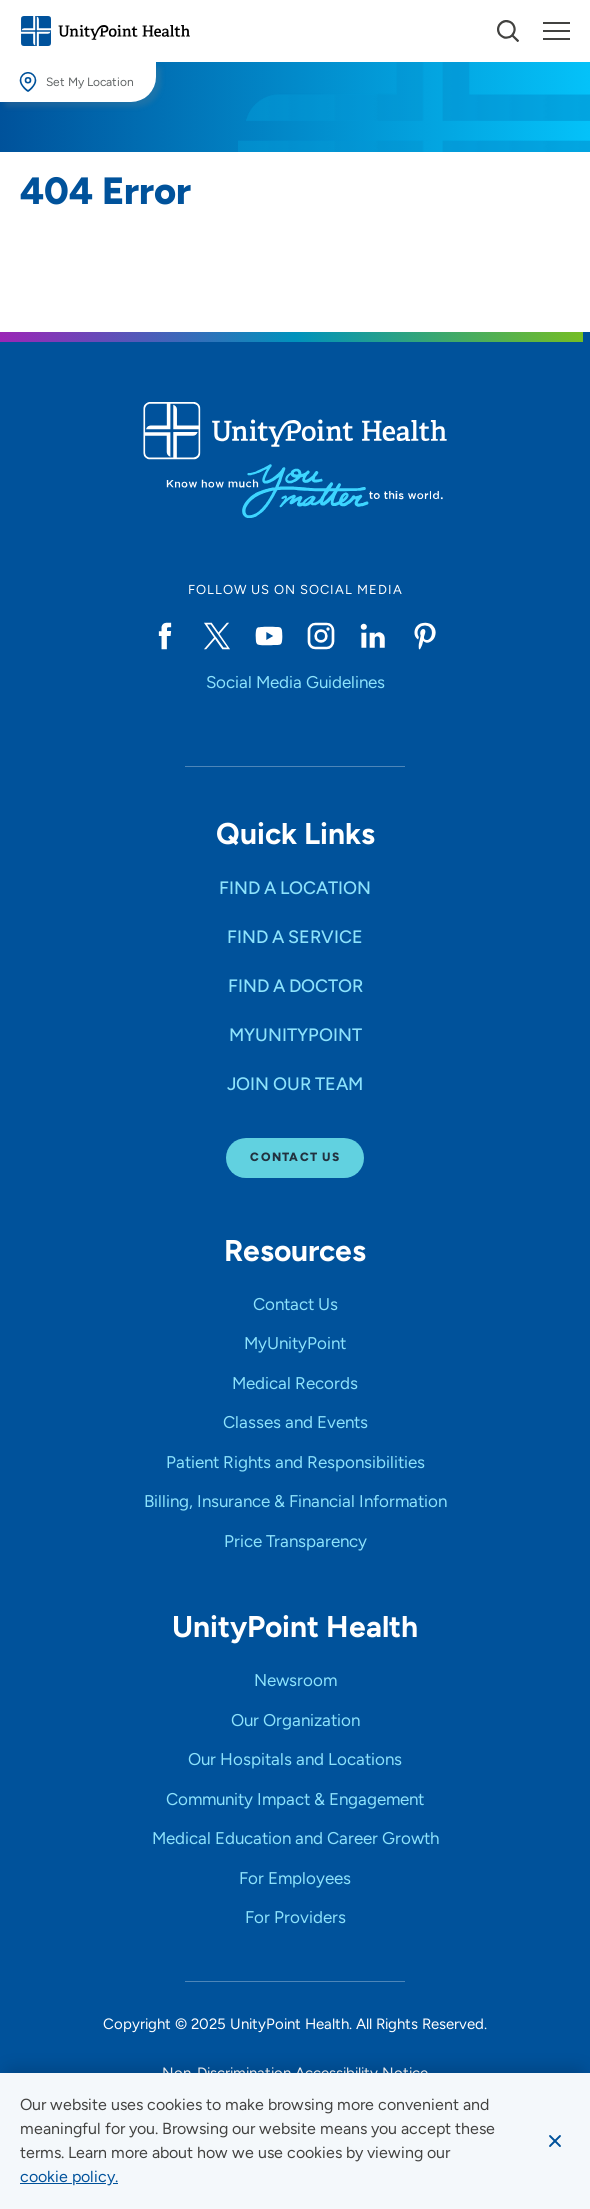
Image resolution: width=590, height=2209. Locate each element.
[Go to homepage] (105, 31)
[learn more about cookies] (69, 2177)
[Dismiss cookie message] (555, 2141)
